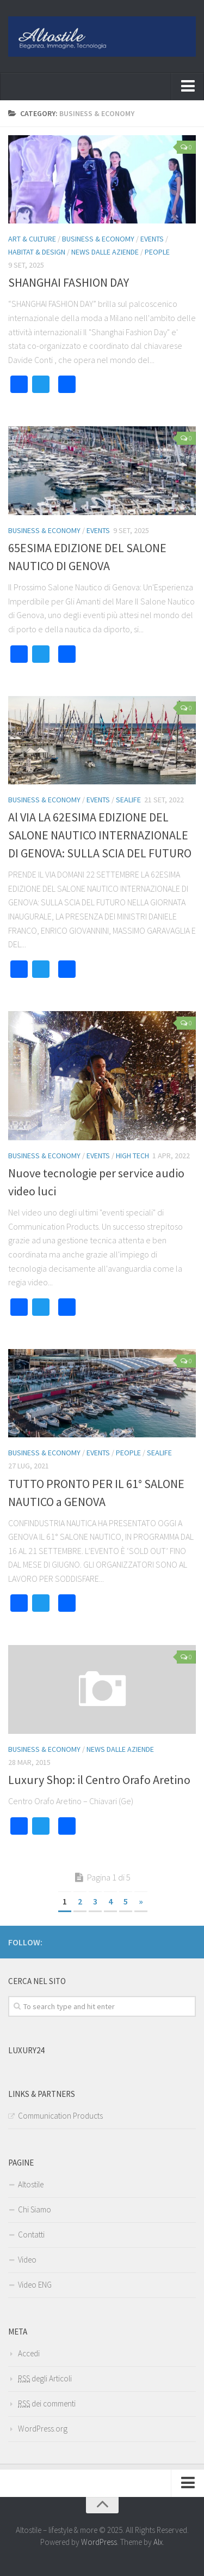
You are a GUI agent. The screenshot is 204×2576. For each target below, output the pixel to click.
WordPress (99, 2542)
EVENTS (152, 239)
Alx (158, 2542)
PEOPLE (157, 252)
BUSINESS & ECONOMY (98, 239)
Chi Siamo (34, 2209)
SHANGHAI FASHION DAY (68, 282)
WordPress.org (42, 2428)
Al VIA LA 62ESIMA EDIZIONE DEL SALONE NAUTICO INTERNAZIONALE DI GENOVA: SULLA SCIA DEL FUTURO (99, 835)
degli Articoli (45, 2378)
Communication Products (60, 2116)
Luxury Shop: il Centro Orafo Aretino (99, 1779)
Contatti (31, 2234)
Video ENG (35, 2284)
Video (27, 2259)
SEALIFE (128, 800)
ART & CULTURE (32, 239)
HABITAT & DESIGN (36, 252)
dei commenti (47, 2403)
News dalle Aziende (105, 252)
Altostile (31, 2184)
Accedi (29, 2353)
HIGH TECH (132, 1155)
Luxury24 (26, 2050)
